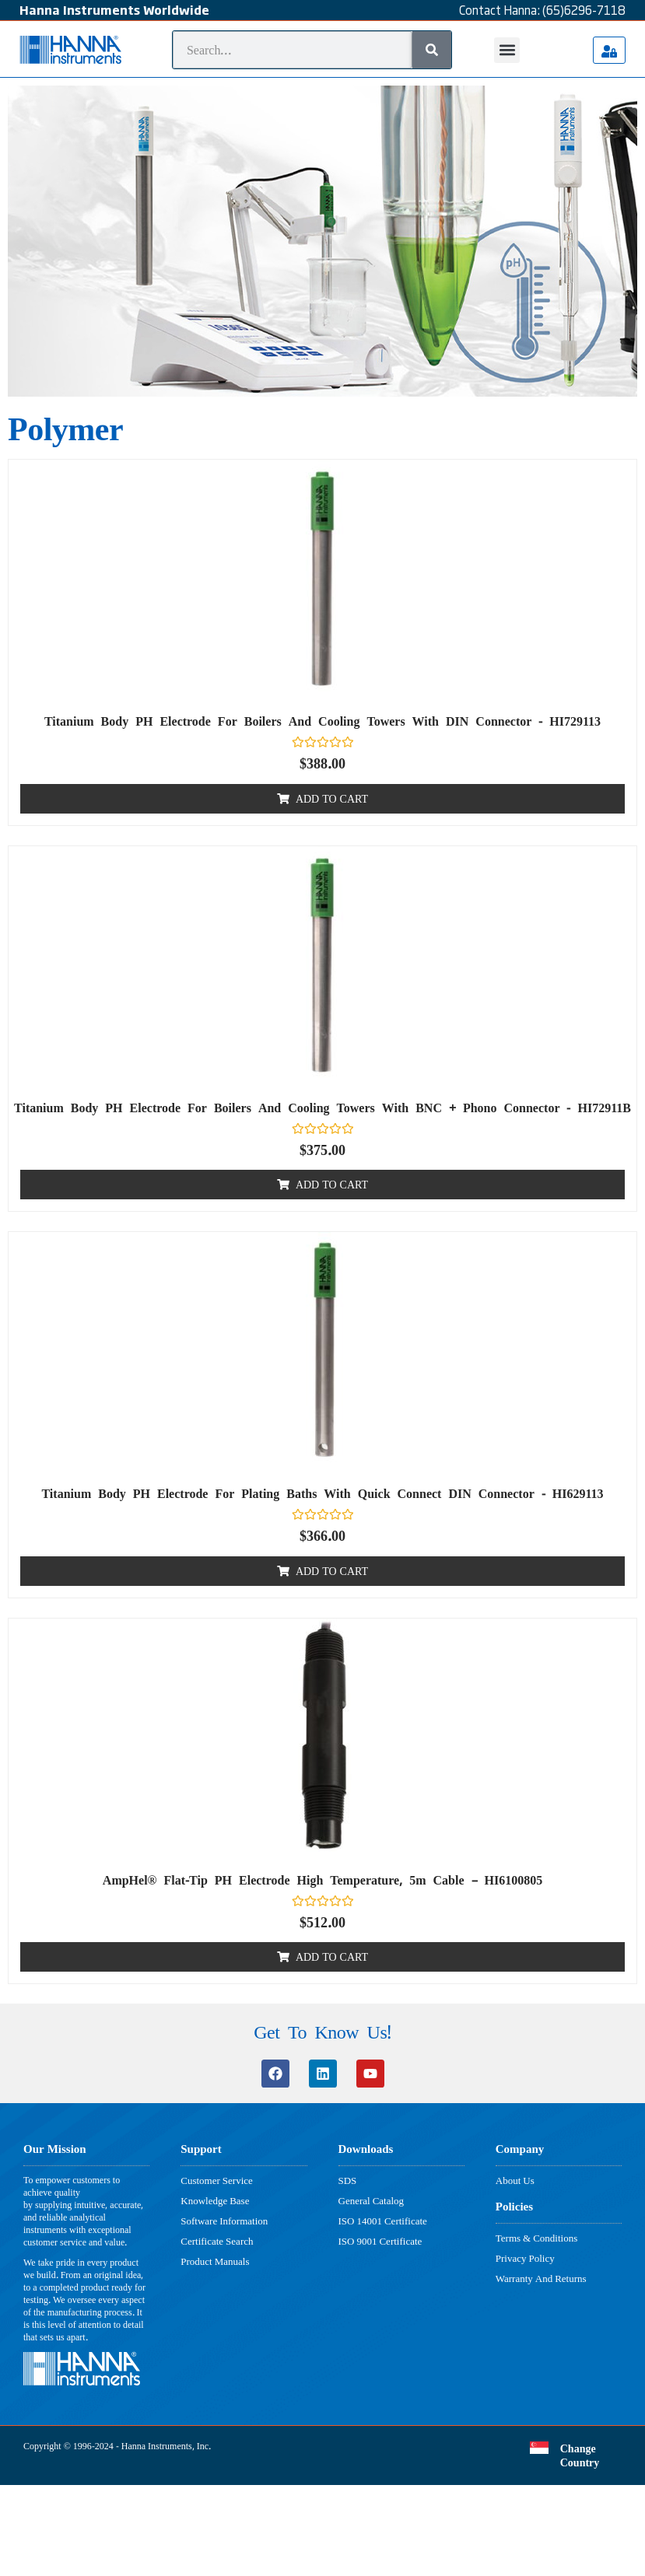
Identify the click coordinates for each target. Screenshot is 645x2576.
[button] (507, 50)
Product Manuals (215, 2261)
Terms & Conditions (536, 2238)
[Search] (431, 49)
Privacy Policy (525, 2258)
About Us (515, 2180)
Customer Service (217, 2180)
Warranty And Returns (541, 2278)
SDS (347, 2180)
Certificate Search (217, 2241)
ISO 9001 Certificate (380, 2241)
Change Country (580, 2455)
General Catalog (371, 2200)
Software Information (224, 2220)
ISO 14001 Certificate (382, 2220)
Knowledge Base (215, 2200)
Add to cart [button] (332, 798)
